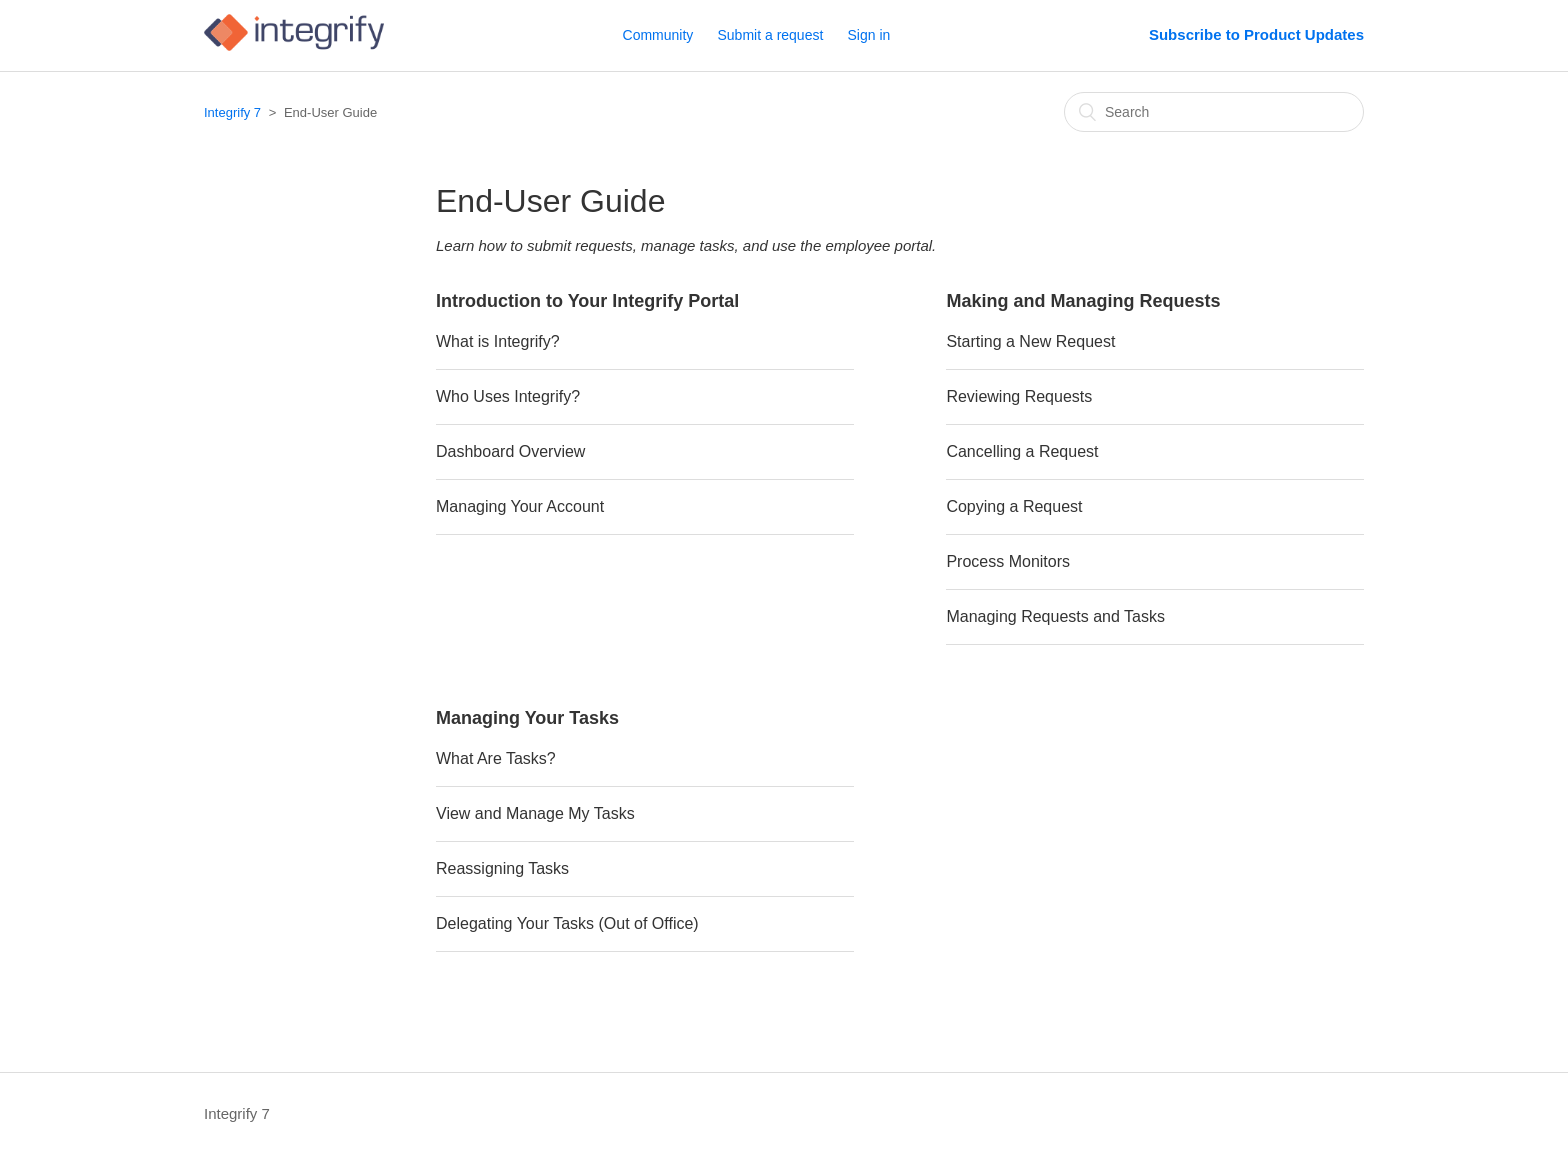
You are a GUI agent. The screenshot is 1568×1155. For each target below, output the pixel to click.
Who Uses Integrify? (508, 396)
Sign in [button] (869, 35)
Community (658, 35)
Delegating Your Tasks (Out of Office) (567, 923)
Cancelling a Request (1022, 451)
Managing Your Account (520, 506)
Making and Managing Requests (1083, 301)
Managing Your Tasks (527, 718)
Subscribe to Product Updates (1256, 34)
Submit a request (771, 35)
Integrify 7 (232, 112)
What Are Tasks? (496, 758)
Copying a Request (1014, 506)
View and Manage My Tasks (535, 813)
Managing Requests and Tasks (1055, 616)
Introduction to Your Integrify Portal (587, 301)
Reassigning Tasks (502, 868)
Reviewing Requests (1019, 396)
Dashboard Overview (510, 451)
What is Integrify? (498, 341)
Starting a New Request (1030, 341)
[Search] (1214, 112)
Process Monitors (1008, 561)
